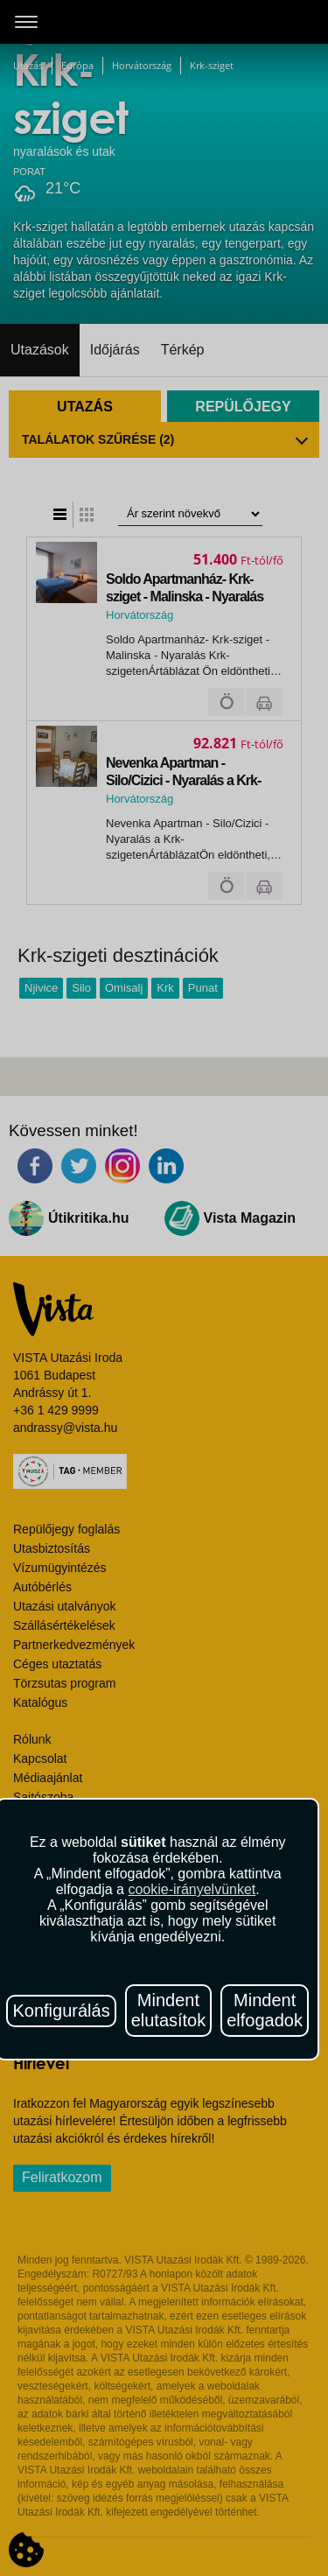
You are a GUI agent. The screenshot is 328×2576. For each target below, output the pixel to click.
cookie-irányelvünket (191, 1889)
